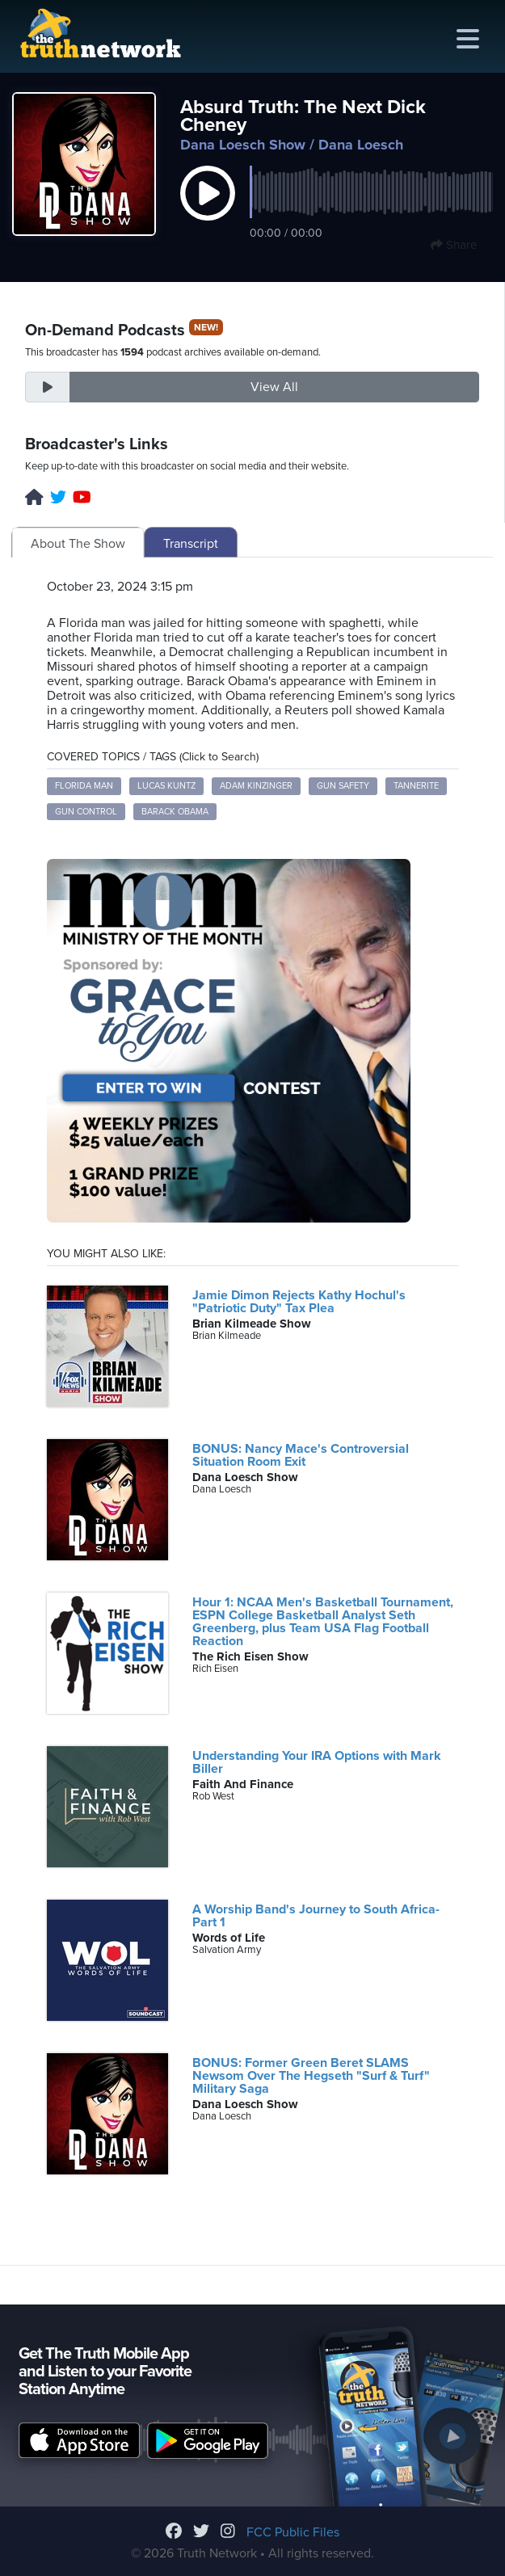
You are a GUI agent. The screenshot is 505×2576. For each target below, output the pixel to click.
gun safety (343, 786)
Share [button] (454, 245)
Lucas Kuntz (166, 786)
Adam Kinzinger (256, 786)
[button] (207, 210)
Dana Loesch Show (242, 145)
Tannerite (416, 786)
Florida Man (84, 786)
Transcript (190, 544)
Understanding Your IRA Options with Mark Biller (316, 1762)
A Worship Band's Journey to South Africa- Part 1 (316, 1915)
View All (274, 387)
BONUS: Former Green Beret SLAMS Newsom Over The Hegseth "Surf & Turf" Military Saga (311, 2076)
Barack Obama (174, 811)
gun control (86, 811)
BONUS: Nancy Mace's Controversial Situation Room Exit (300, 1455)
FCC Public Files (292, 2532)
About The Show (78, 544)
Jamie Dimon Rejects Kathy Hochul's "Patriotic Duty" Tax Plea (299, 1301)
